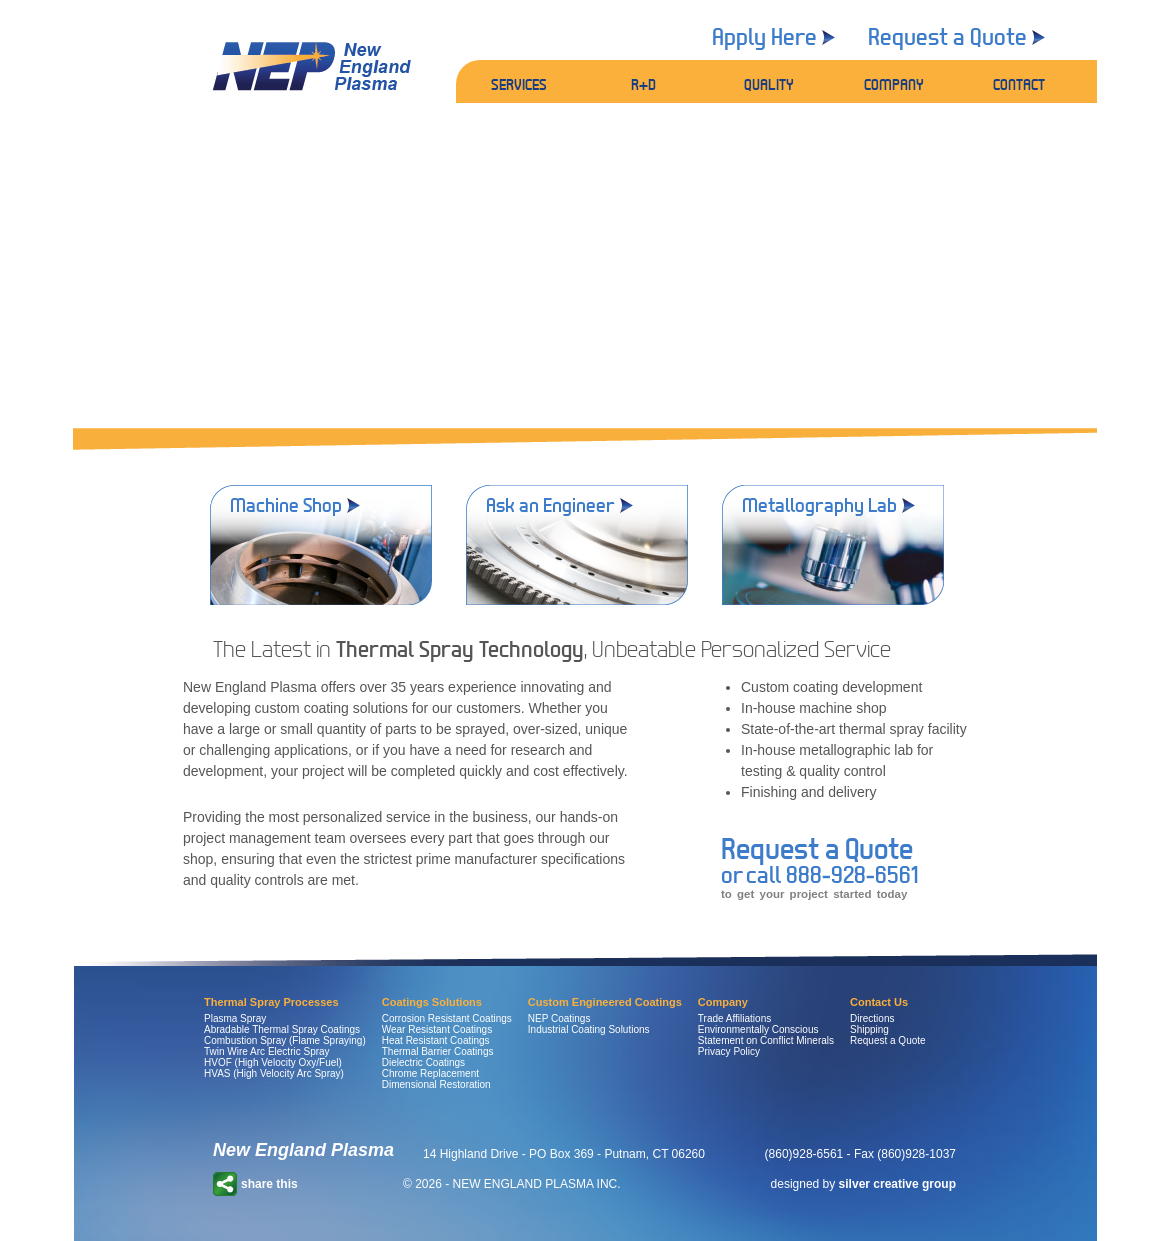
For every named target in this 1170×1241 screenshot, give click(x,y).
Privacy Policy (729, 1051)
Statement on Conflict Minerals (766, 1040)
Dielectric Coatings (423, 1062)
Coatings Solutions (432, 1002)
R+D (643, 84)
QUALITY (769, 84)
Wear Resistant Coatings (437, 1029)
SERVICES (519, 84)
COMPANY (894, 84)
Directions (872, 1018)
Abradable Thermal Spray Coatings (282, 1029)
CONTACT (1019, 84)
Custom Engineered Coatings (605, 1002)
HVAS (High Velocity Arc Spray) (274, 1073)
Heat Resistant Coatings (436, 1040)
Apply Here (764, 36)
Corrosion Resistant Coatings (447, 1018)
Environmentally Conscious (758, 1029)
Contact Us (879, 1002)
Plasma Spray (235, 1018)
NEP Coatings (559, 1018)
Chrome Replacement (430, 1073)
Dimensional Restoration (436, 1084)
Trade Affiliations (734, 1018)
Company (723, 1002)
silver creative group (897, 1184)
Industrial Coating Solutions (589, 1029)
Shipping (869, 1029)
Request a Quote (947, 36)
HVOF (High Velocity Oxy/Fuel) (273, 1062)
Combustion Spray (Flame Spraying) (285, 1040)
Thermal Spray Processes (271, 1002)
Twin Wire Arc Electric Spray (267, 1051)
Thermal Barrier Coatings (438, 1051)
